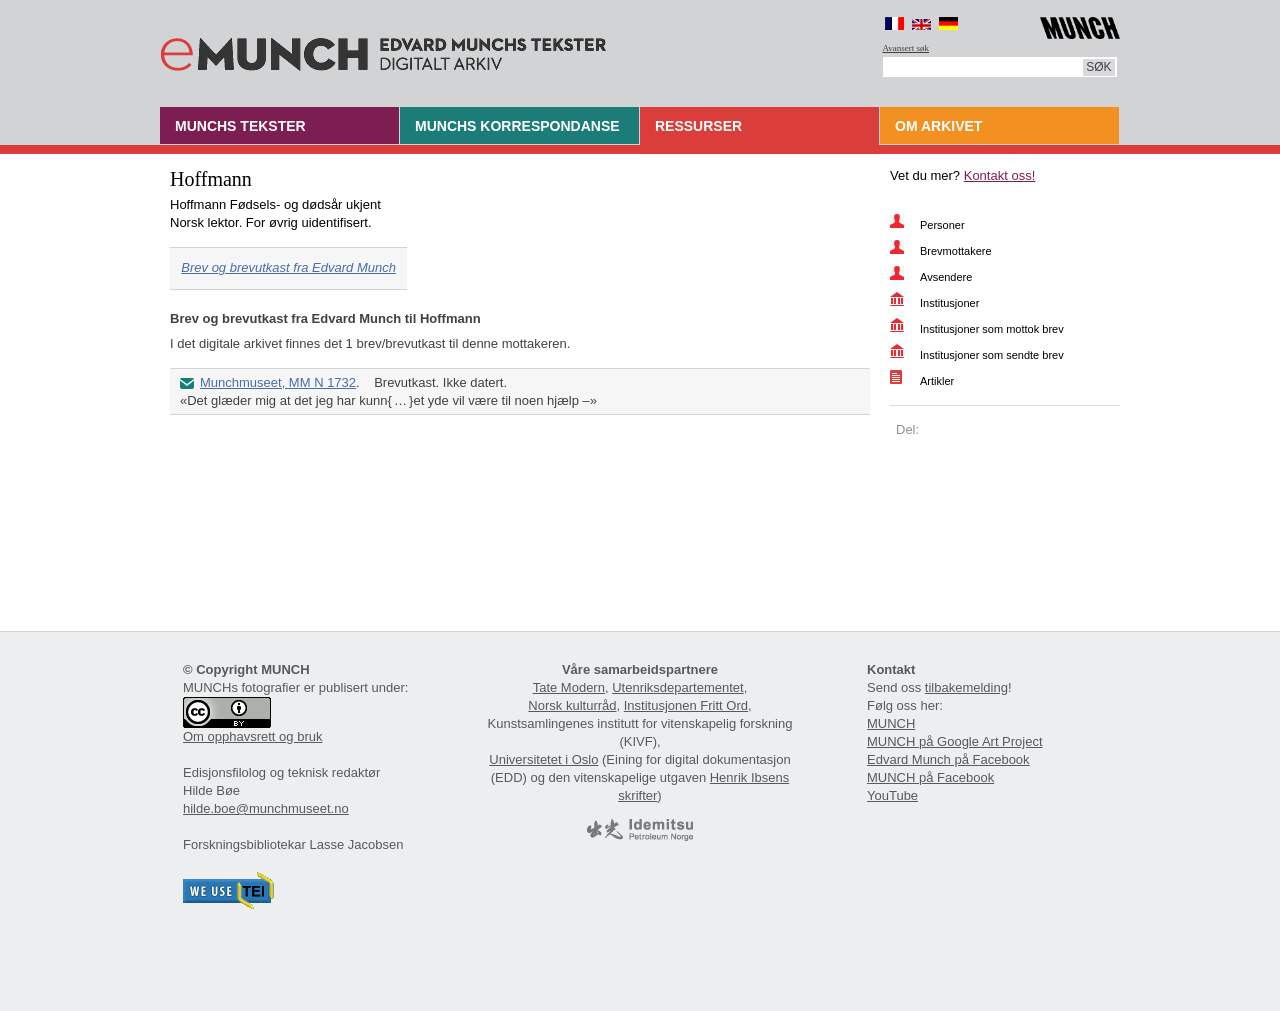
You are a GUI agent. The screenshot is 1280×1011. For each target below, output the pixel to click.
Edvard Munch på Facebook (948, 759)
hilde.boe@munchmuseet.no (266, 808)
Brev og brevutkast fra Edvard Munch (288, 267)
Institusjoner (949, 303)
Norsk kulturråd (572, 705)
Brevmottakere (956, 251)
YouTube (892, 795)
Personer (942, 225)
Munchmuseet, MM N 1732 (278, 382)
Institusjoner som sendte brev (992, 355)
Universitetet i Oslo (543, 759)
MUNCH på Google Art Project (955, 741)
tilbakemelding (966, 687)
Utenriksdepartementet (678, 687)
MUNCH (891, 723)
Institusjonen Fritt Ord (686, 705)
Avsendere (946, 277)
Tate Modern (569, 687)
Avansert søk (906, 48)
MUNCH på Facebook (930, 777)
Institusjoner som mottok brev (992, 329)
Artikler (937, 381)
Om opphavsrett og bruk (252, 736)
